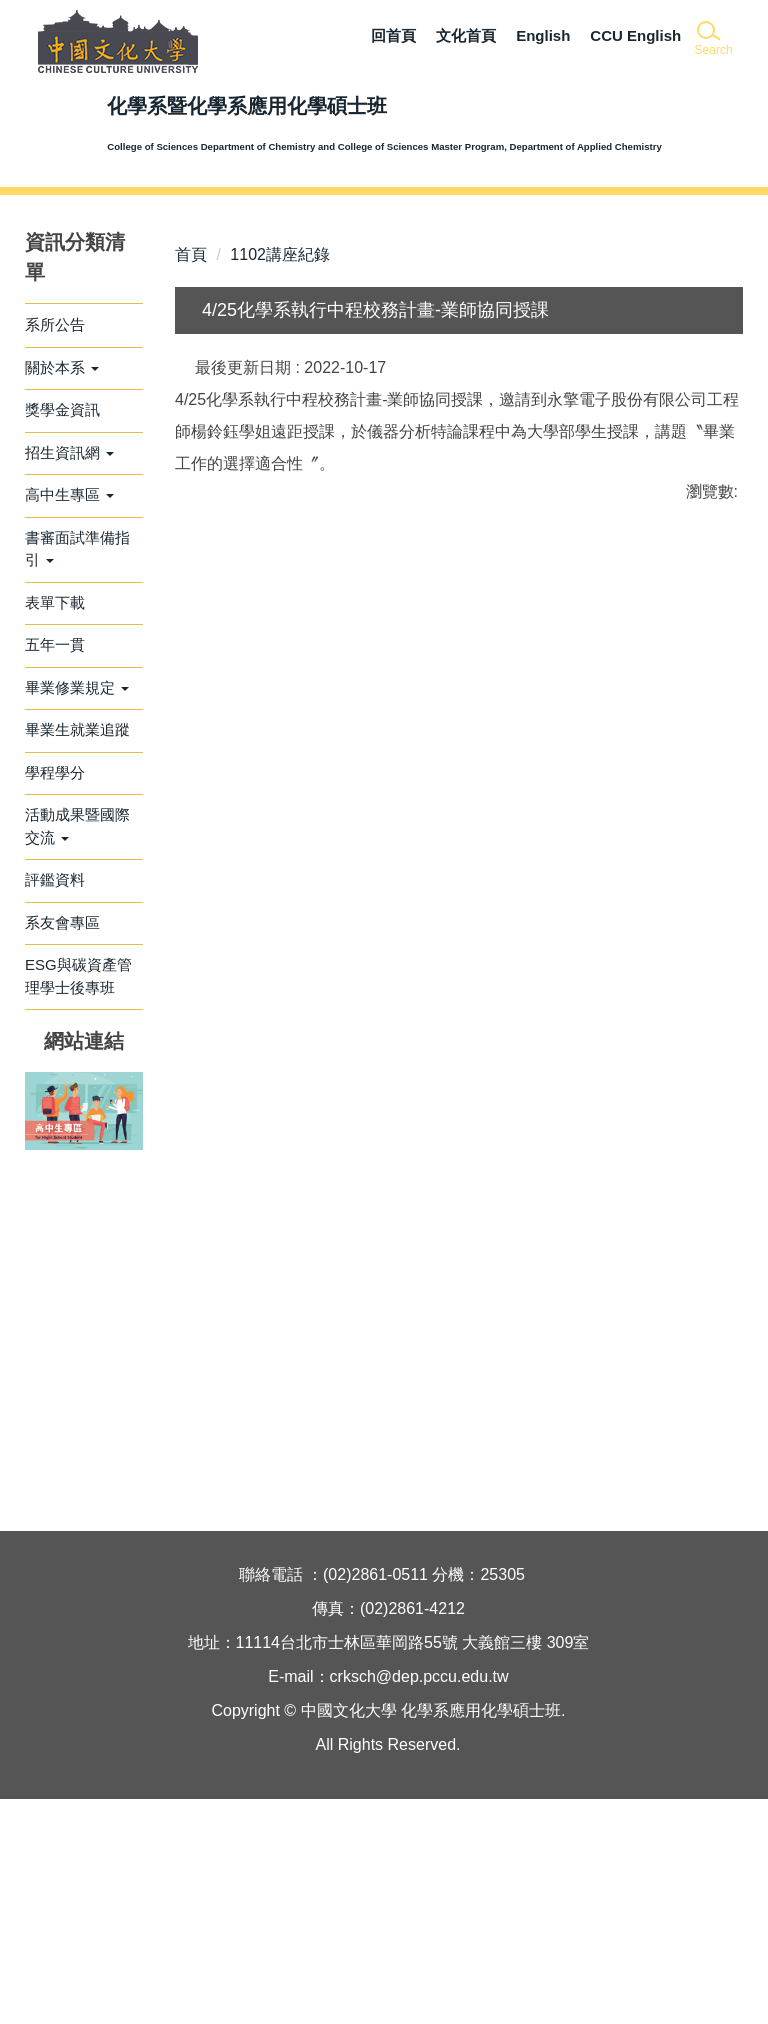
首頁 (191, 479)
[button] (712, 39)
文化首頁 (466, 35)
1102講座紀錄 (280, 479)
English (543, 35)
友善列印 (384, 1166)
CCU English (635, 35)
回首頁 (393, 35)
